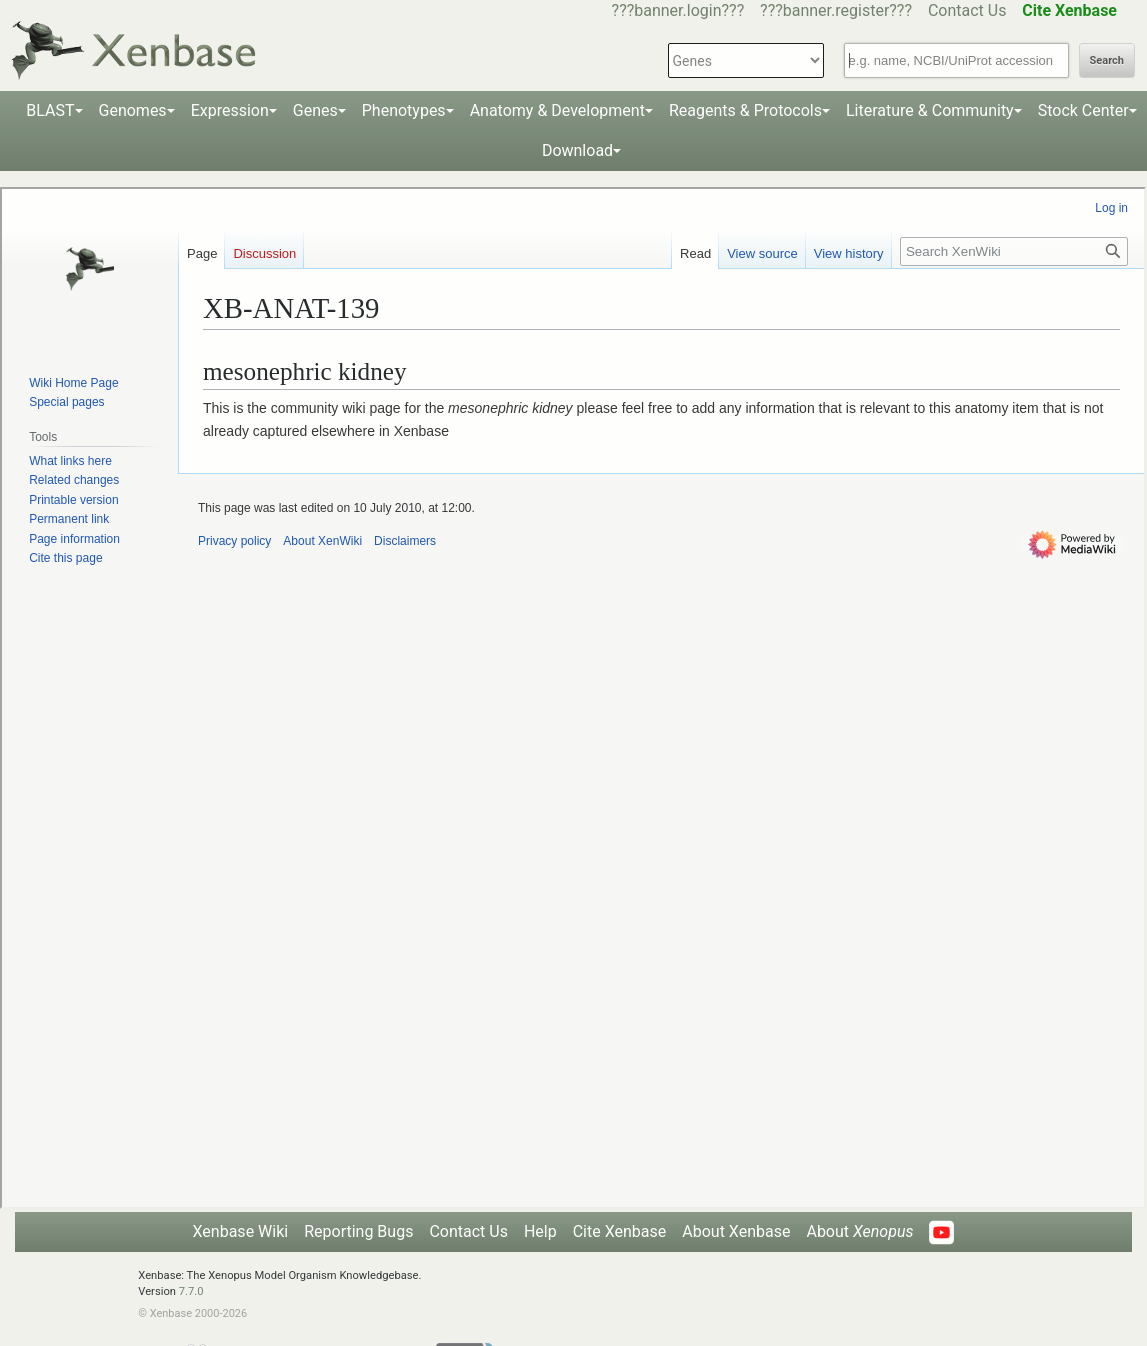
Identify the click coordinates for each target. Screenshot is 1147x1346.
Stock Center (1083, 110)
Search (1107, 60)
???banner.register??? (836, 10)
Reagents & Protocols (745, 110)
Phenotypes (404, 110)
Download (577, 150)
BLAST (50, 110)
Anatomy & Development (557, 110)
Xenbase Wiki (241, 1231)
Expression (230, 110)
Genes (315, 110)
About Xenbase (736, 1231)
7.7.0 (191, 1291)
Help (540, 1231)
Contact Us (967, 10)
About (859, 1231)
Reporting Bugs (358, 1231)
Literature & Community (930, 110)
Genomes (133, 110)
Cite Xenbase (620, 1231)
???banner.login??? (678, 10)
